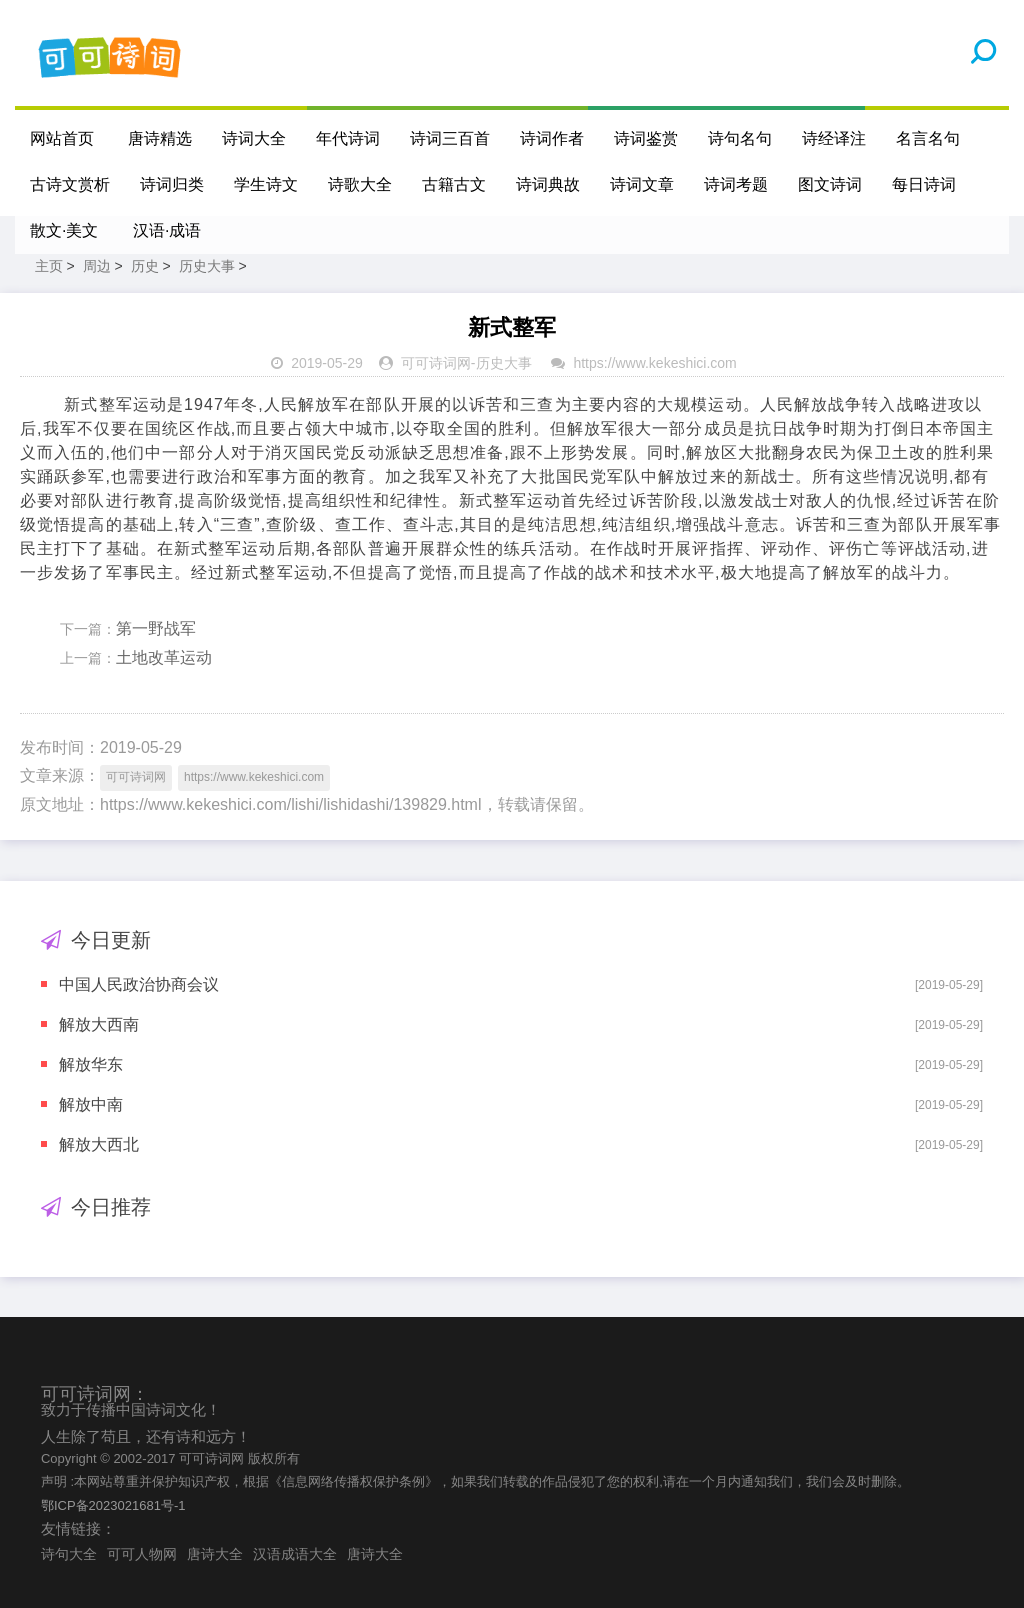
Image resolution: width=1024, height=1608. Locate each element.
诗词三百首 (450, 138)
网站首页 (62, 138)
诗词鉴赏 (646, 138)
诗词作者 (552, 138)
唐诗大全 (215, 1554)
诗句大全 (69, 1554)
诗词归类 (172, 184)
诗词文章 (642, 184)
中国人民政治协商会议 (139, 984)
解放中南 (91, 1104)
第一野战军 (156, 628)
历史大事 (207, 266)
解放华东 (91, 1064)
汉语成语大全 (295, 1554)
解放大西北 (99, 1144)
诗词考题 (736, 184)
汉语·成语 (167, 230)
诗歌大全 (360, 184)
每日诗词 (924, 184)
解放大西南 (99, 1024)
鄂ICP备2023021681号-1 (113, 1505)
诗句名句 (740, 138)
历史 (145, 266)
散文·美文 (64, 230)
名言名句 (928, 138)
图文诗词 (830, 184)
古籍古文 (454, 184)
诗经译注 (834, 138)
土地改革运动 (164, 657)
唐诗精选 (160, 138)
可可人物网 (142, 1554)
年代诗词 (348, 138)
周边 (97, 266)
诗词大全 (254, 138)
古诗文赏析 (70, 184)
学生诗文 (266, 184)
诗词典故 (548, 184)
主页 (49, 266)
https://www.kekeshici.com (654, 363)
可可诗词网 (436, 363)
